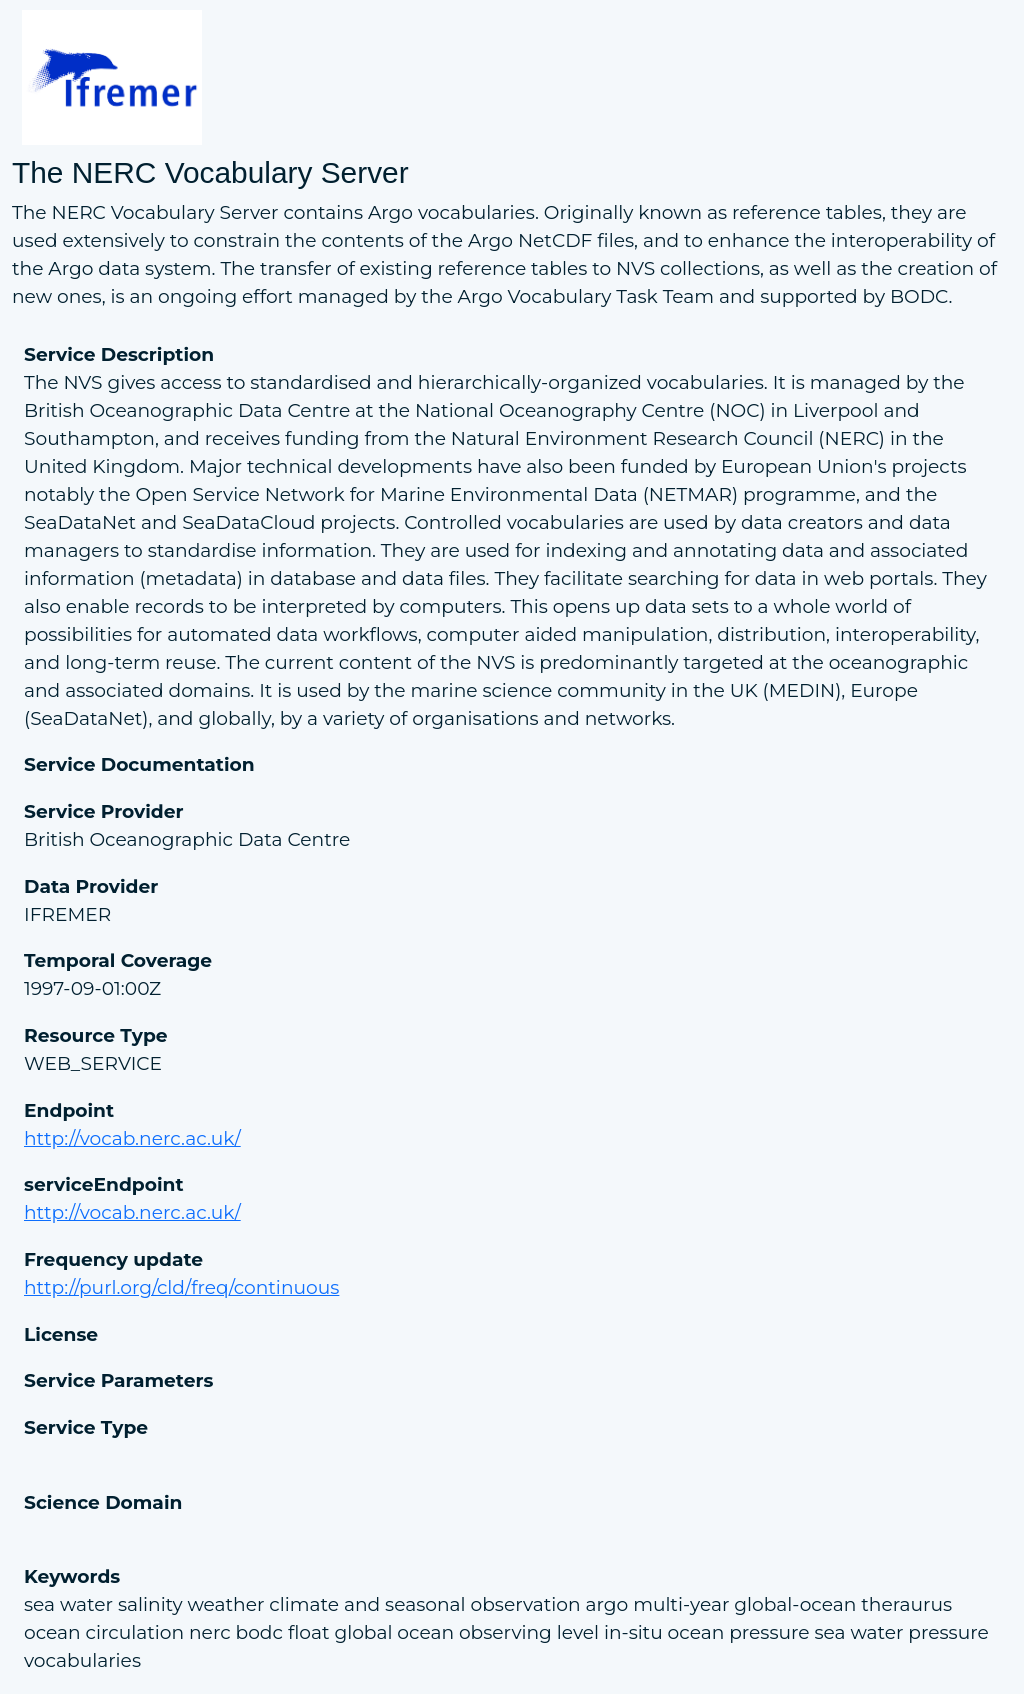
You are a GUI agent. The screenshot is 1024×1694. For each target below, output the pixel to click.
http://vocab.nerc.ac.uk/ (132, 1138)
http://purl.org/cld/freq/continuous (181, 1287)
